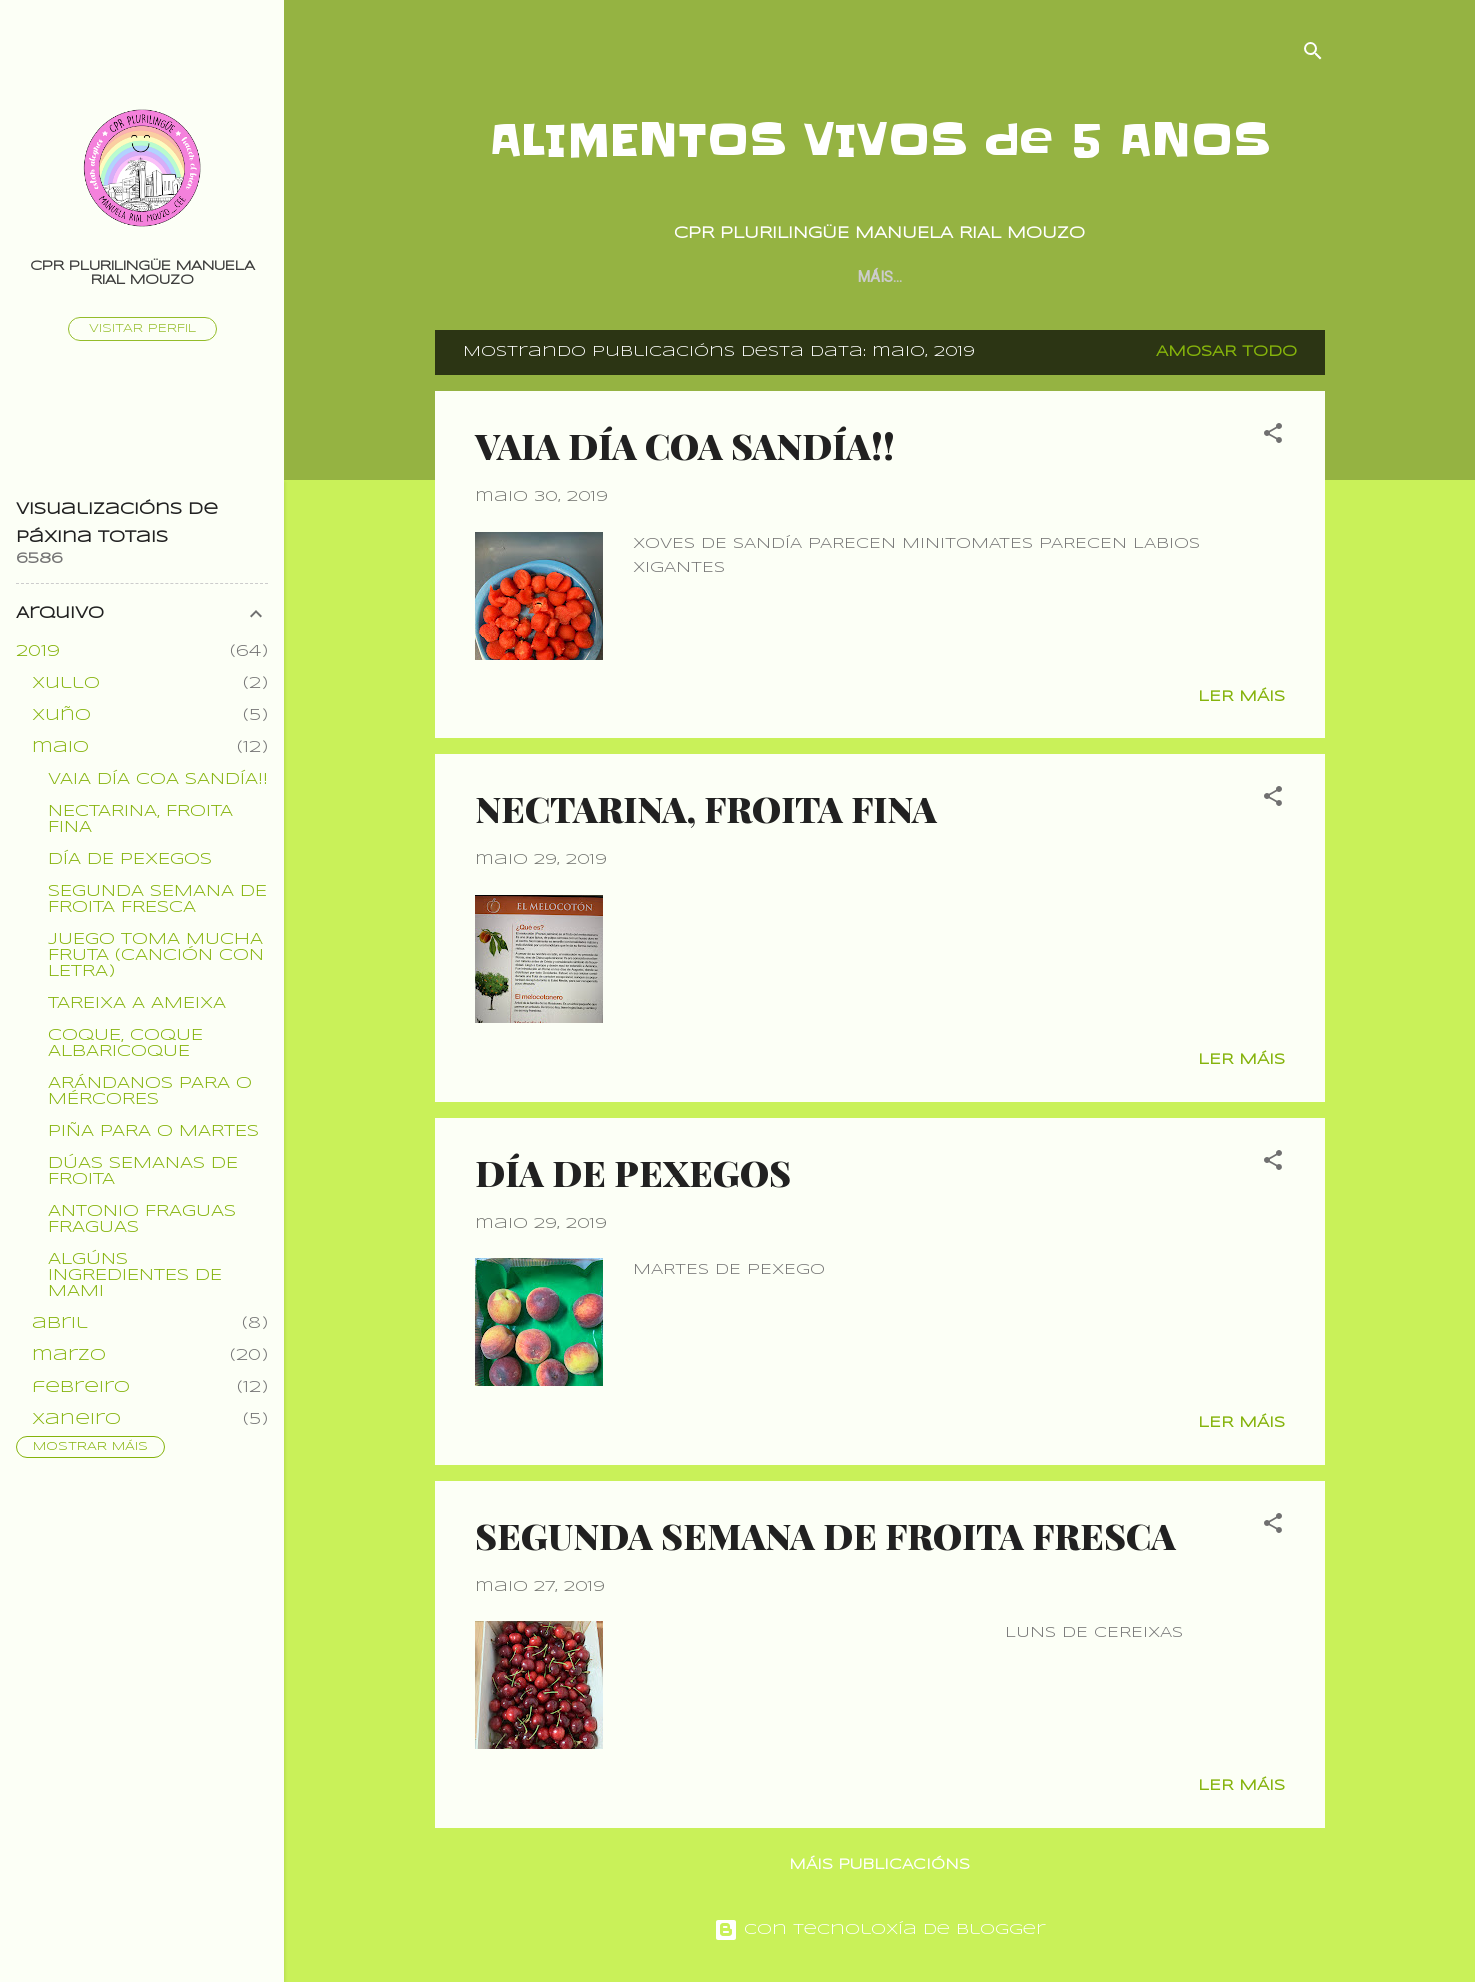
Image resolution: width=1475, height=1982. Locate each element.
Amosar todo (1226, 352)
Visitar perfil (142, 328)
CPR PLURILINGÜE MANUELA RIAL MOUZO (142, 273)
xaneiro (76, 1419)
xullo (66, 683)
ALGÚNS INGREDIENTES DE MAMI (135, 1275)
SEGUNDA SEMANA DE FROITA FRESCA (825, 1535)
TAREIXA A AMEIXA (137, 1003)
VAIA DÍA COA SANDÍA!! (685, 445)
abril (60, 1323)
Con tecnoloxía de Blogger (880, 1930)
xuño (61, 715)
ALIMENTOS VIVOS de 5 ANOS (879, 140)
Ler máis (1241, 697)
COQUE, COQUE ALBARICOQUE (125, 1043)
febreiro (81, 1387)
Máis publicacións (879, 1865)
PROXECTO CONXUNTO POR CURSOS (962, 277)
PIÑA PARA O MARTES (153, 1131)
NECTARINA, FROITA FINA (706, 808)
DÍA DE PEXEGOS (633, 1172)
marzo (69, 1355)
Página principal (737, 277)
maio (60, 747)
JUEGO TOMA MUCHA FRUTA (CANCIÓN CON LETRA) (156, 955)
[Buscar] (1313, 54)
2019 (38, 651)
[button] (1273, 437)
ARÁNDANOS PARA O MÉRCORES (150, 1091)
